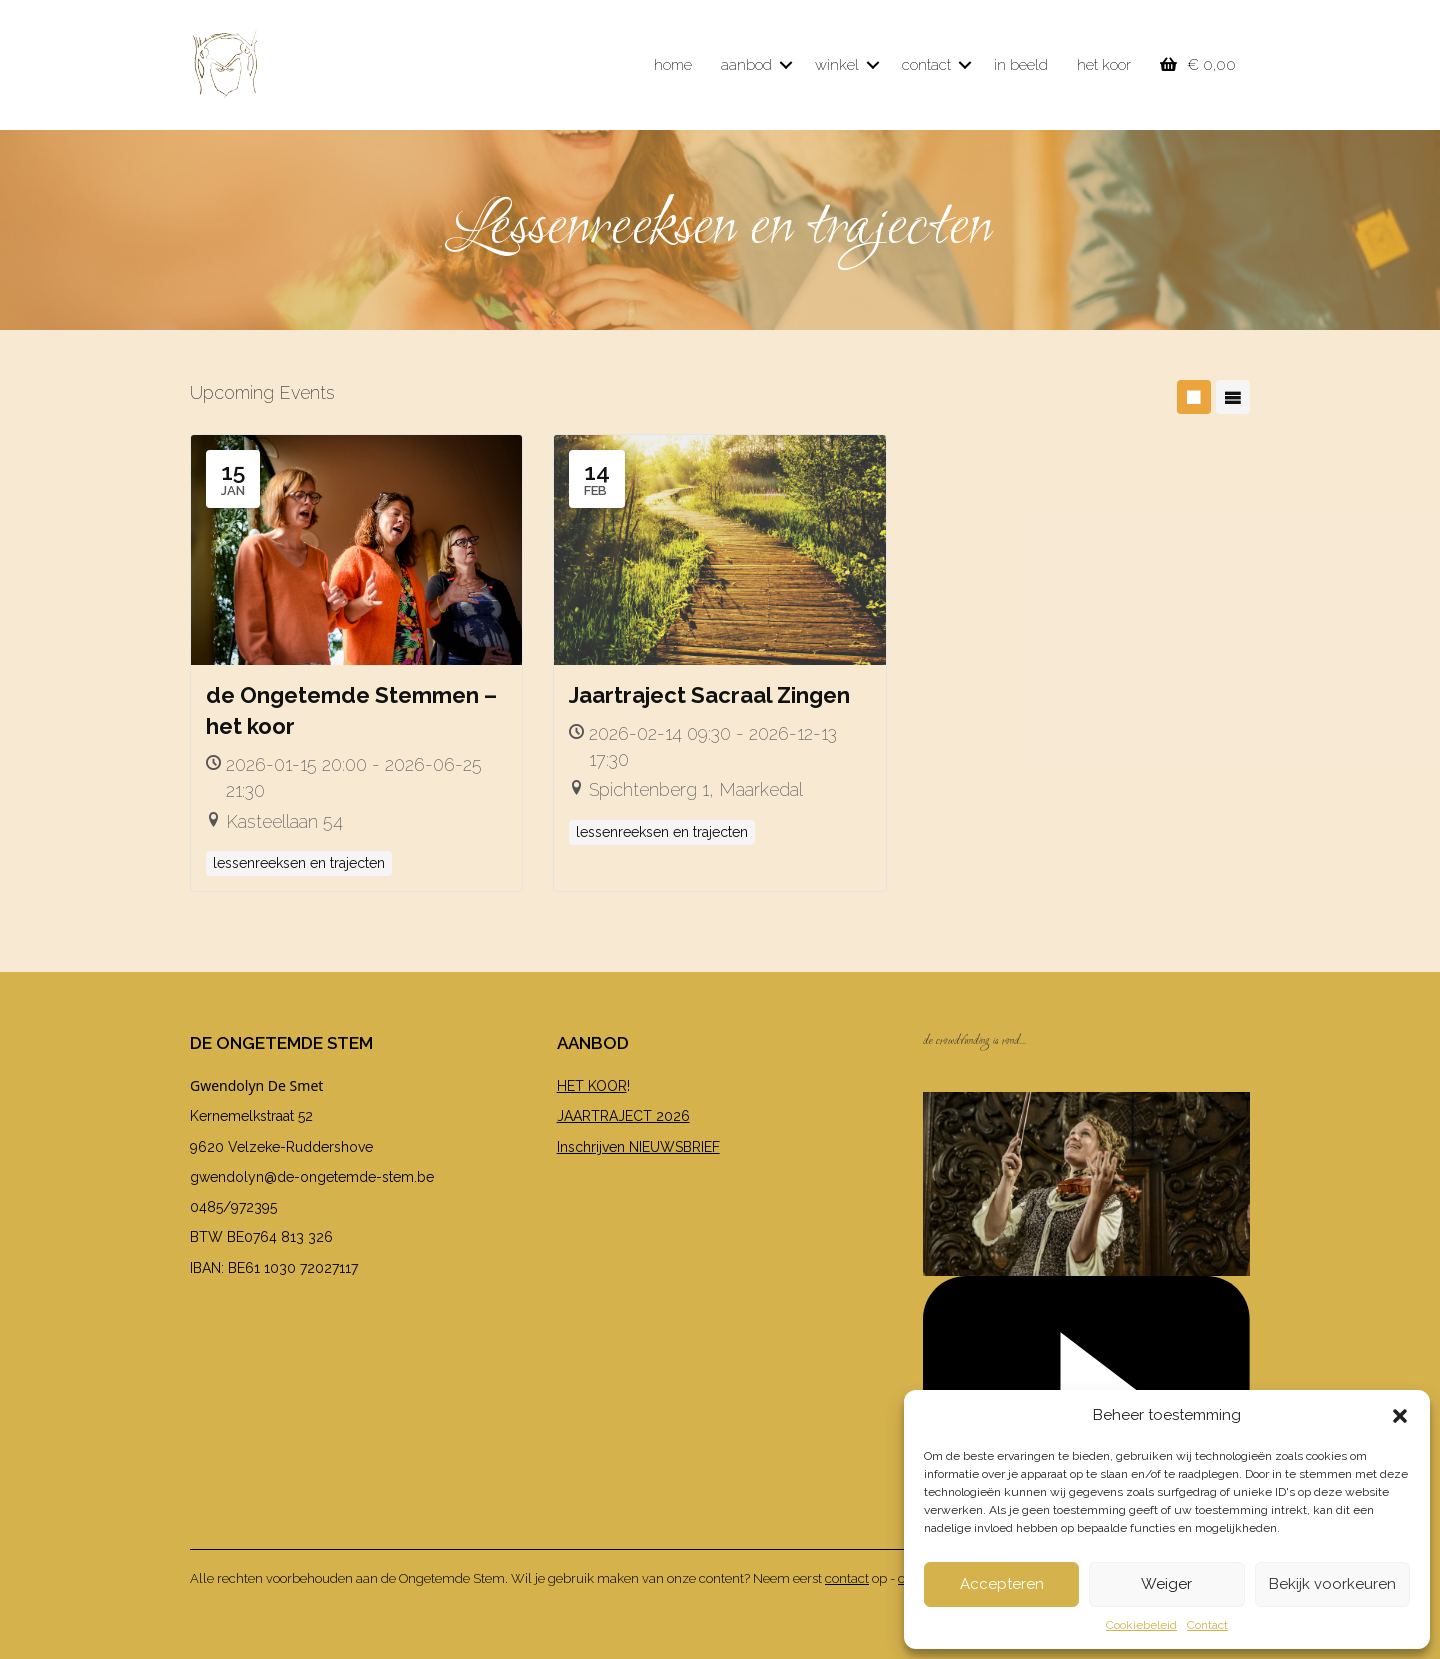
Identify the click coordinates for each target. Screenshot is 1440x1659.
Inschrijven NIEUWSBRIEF (638, 1147)
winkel (837, 65)
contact (926, 65)
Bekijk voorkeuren (1332, 1584)
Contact (1207, 1625)
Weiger (1166, 1584)
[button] (1400, 1416)
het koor (1104, 65)
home (673, 65)
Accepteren (1002, 1584)
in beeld (1021, 65)
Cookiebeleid (1141, 1625)
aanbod (746, 65)
